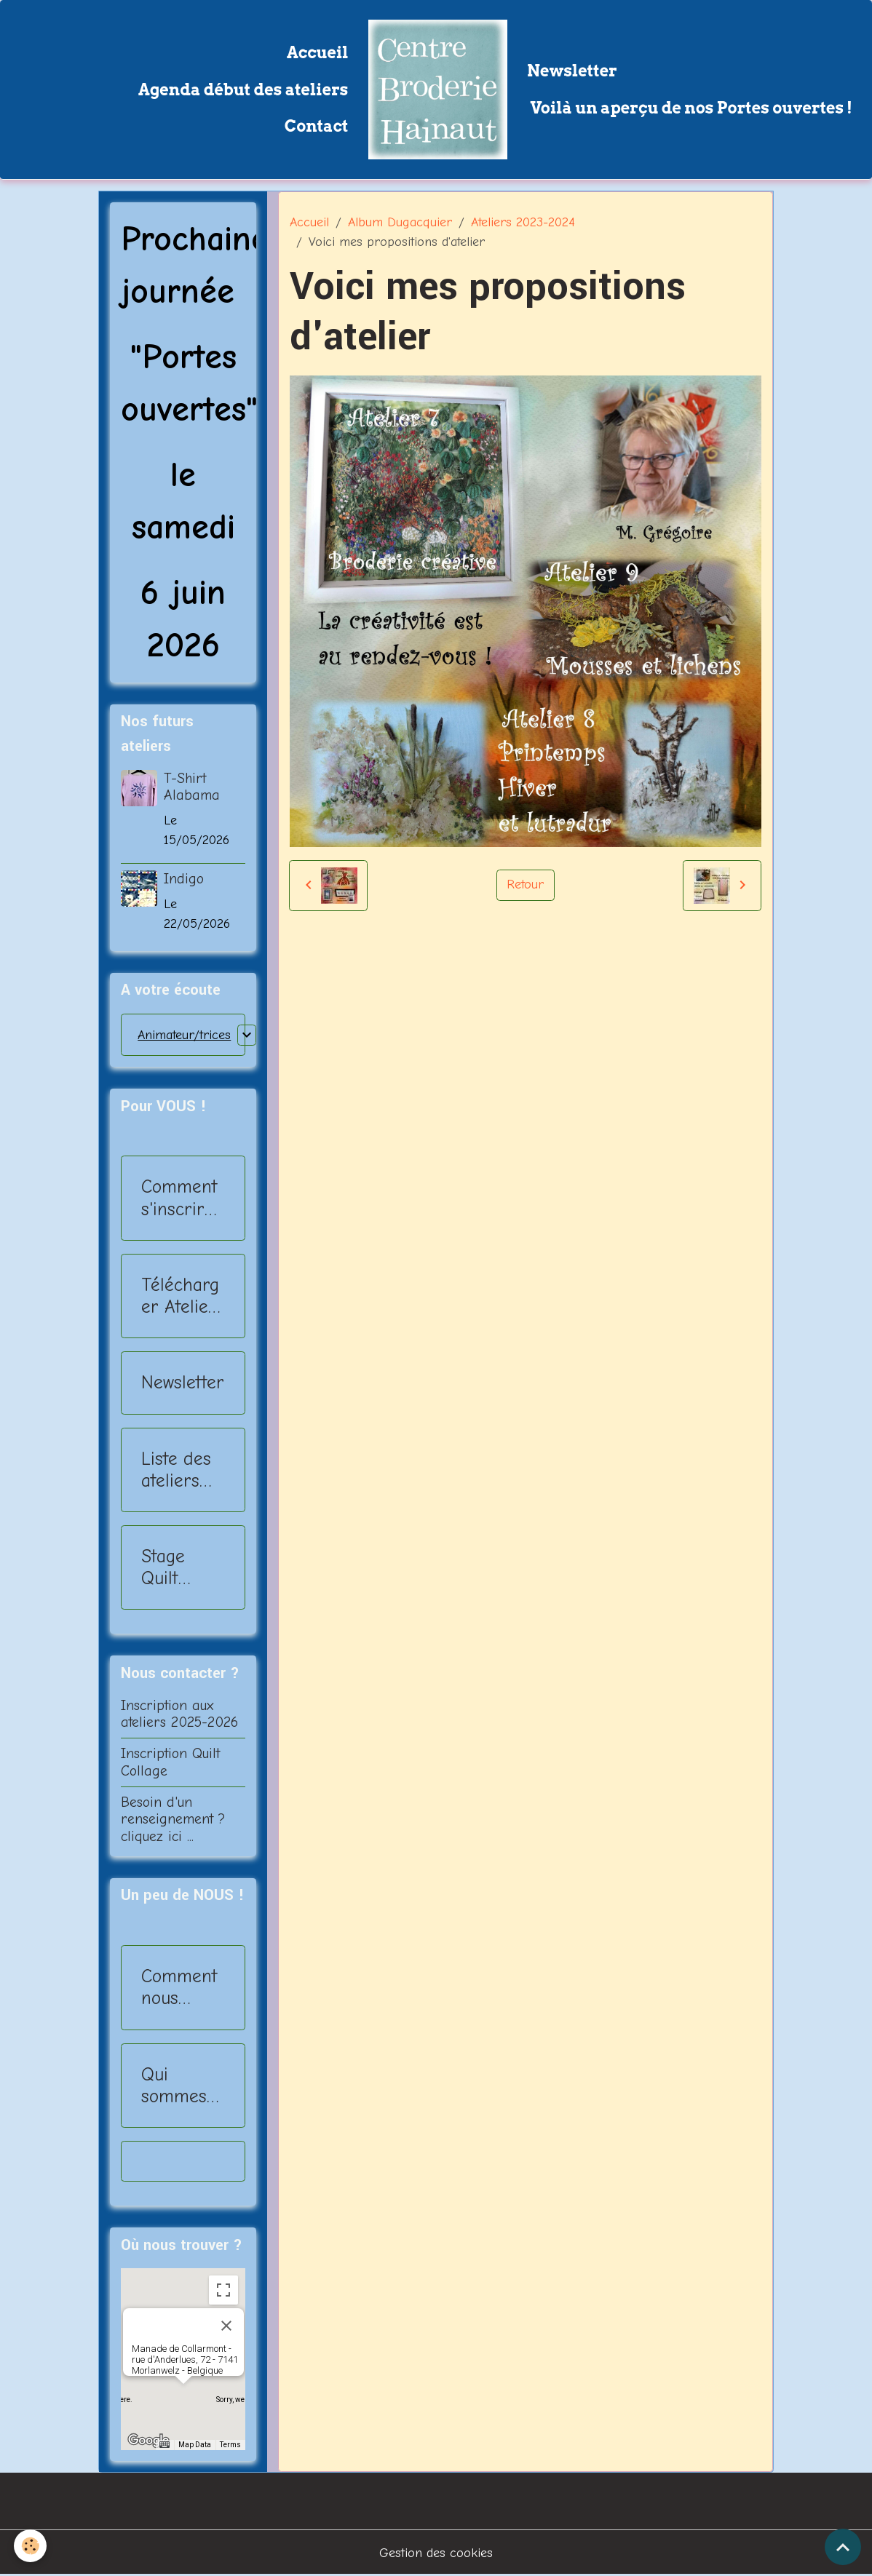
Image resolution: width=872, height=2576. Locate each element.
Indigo (184, 878)
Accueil (318, 52)
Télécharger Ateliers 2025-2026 (182, 1296)
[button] (183, 2397)
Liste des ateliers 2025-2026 (176, 1470)
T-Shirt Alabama (192, 787)
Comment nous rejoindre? (182, 1987)
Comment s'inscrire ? (179, 1198)
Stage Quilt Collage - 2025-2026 (176, 1567)
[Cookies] (31, 2545)
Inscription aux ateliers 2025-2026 (179, 1714)
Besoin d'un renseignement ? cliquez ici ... (173, 1819)
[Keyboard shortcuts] (164, 2445)
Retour (525, 884)
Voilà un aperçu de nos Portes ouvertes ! (689, 107)
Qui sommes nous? (174, 2085)
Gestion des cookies (436, 2553)
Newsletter (572, 70)
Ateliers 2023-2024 (523, 222)
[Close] (226, 2325)
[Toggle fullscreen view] (223, 2290)
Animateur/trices (184, 1035)
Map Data (194, 2445)
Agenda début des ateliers (243, 89)
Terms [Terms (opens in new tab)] (230, 2445)
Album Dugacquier (400, 222)
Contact (317, 125)
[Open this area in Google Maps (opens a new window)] (148, 2440)
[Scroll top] (843, 2547)
